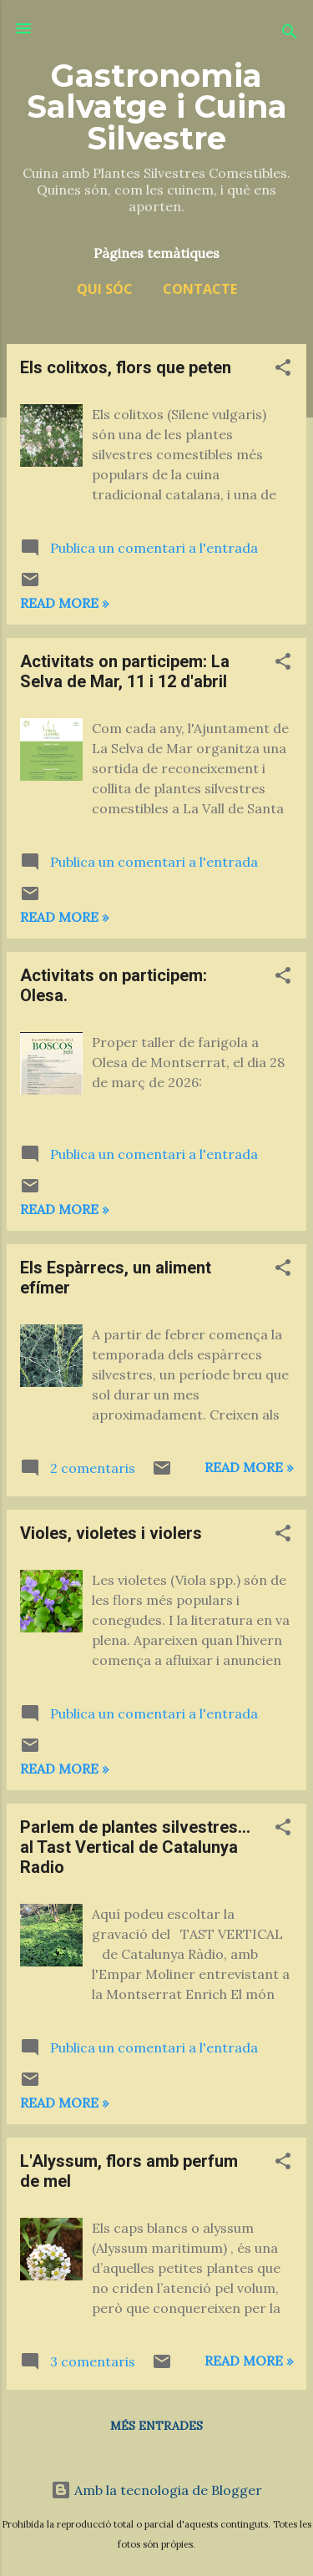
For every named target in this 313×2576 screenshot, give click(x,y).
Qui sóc (105, 289)
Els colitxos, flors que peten (125, 367)
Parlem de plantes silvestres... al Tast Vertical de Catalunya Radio (135, 1847)
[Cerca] (290, 33)
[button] (283, 369)
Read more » (64, 603)
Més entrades (156, 2425)
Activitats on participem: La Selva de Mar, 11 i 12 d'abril (125, 671)
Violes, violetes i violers (111, 1533)
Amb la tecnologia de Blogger (156, 2490)
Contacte (200, 289)
